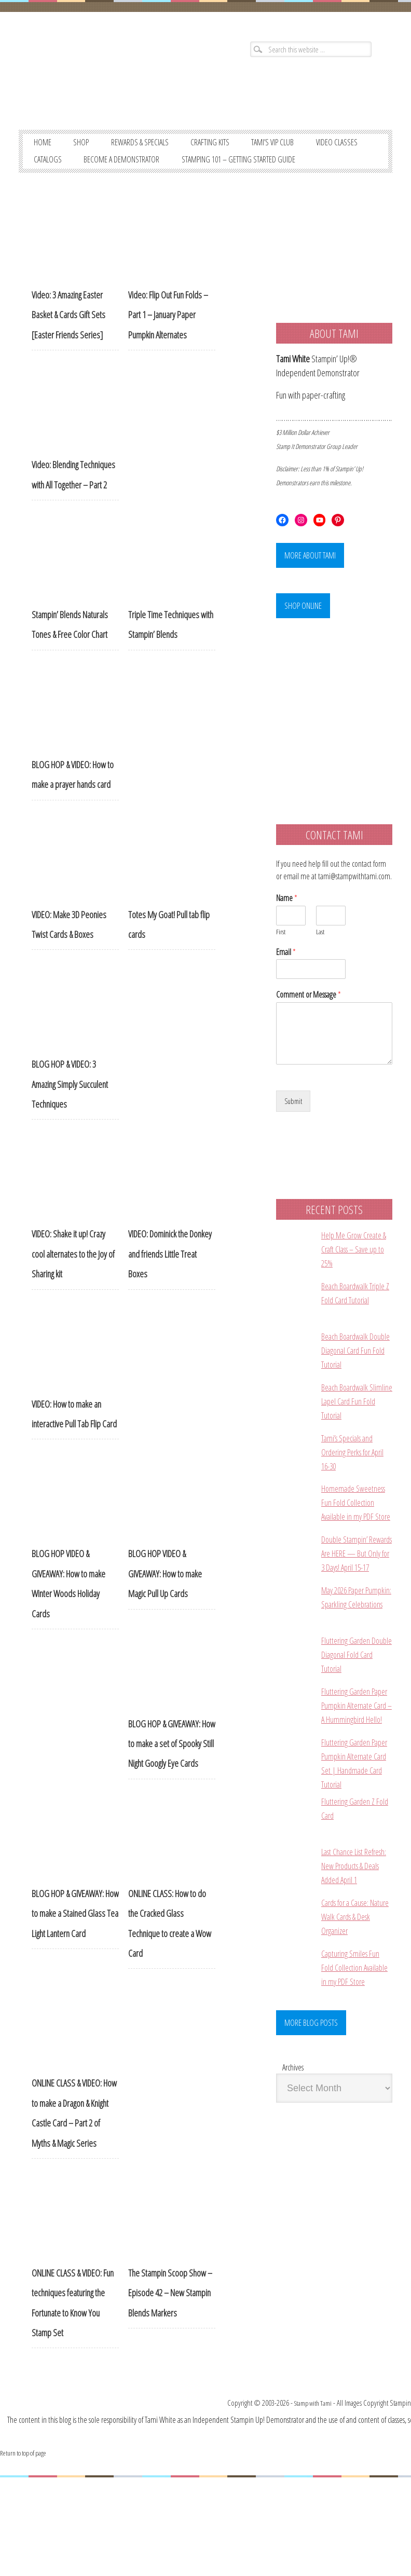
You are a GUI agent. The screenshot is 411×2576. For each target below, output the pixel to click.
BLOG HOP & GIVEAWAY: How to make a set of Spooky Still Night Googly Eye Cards (171, 1773)
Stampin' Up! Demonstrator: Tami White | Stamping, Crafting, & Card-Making (108, 83)
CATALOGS (123, 168)
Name (286, 935)
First (280, 969)
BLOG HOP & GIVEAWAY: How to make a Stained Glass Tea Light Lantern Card (75, 1943)
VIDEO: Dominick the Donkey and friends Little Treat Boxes (170, 1283)
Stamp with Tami (305, 2502)
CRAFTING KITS (234, 149)
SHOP (88, 149)
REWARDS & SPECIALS (154, 149)
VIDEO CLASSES (58, 168)
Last (320, 969)
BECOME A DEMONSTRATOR (208, 168)
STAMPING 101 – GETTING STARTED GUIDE (100, 188)
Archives (293, 2176)
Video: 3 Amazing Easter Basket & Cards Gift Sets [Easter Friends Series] (68, 344)
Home (44, 149)
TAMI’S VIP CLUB (306, 149)
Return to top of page (28, 2551)
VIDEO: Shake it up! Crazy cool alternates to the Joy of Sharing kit (73, 1283)
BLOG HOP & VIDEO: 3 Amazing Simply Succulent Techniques (70, 1113)
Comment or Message (308, 1032)
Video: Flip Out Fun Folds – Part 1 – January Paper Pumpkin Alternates (168, 344)
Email (286, 989)
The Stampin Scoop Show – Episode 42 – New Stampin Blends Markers (170, 2322)
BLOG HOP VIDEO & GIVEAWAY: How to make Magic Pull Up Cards (165, 1603)
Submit (294, 1139)
